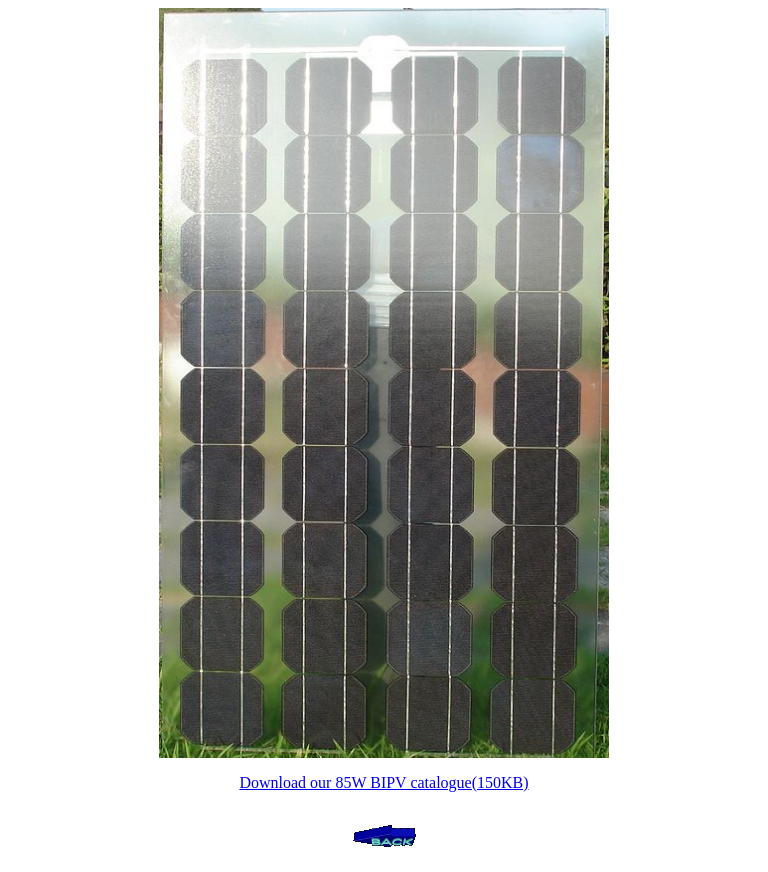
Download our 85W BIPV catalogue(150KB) (383, 782)
